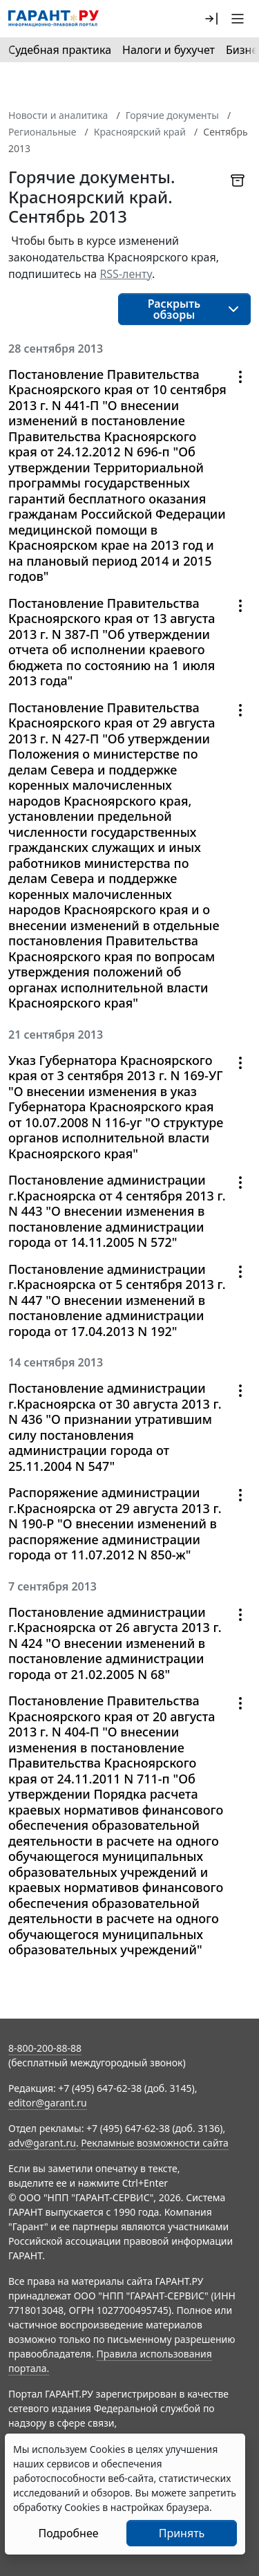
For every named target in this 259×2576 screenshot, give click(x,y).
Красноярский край (140, 131)
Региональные (42, 131)
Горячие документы (172, 115)
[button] (211, 19)
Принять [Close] (182, 2533)
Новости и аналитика (58, 115)
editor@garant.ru (47, 2102)
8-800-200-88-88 (44, 2048)
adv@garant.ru (42, 2142)
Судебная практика (59, 49)
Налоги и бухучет (168, 49)
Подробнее (68, 2533)
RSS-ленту (125, 273)
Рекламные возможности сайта (155, 2142)
